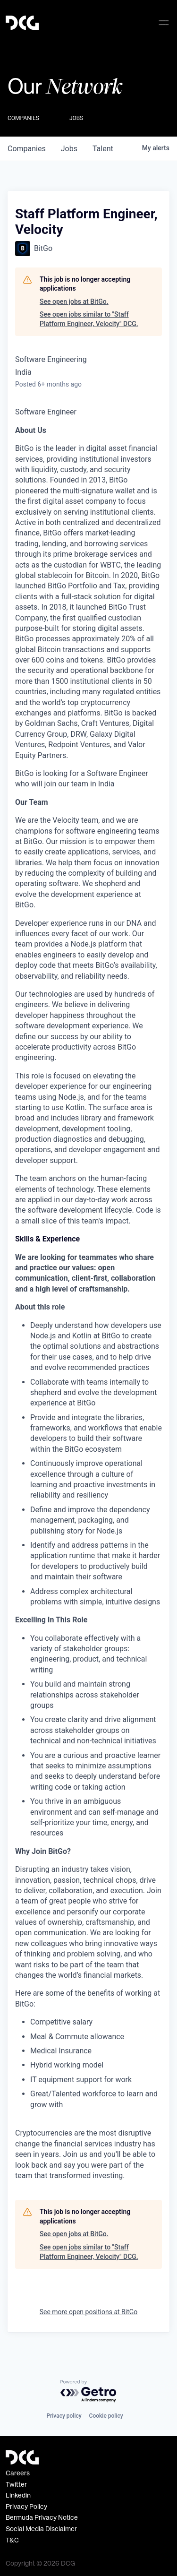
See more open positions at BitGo (89, 2312)
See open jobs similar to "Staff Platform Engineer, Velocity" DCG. (89, 318)
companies (27, 148)
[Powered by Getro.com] (88, 2391)
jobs (69, 148)
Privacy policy (63, 2415)
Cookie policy (106, 2415)
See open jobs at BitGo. (74, 301)
